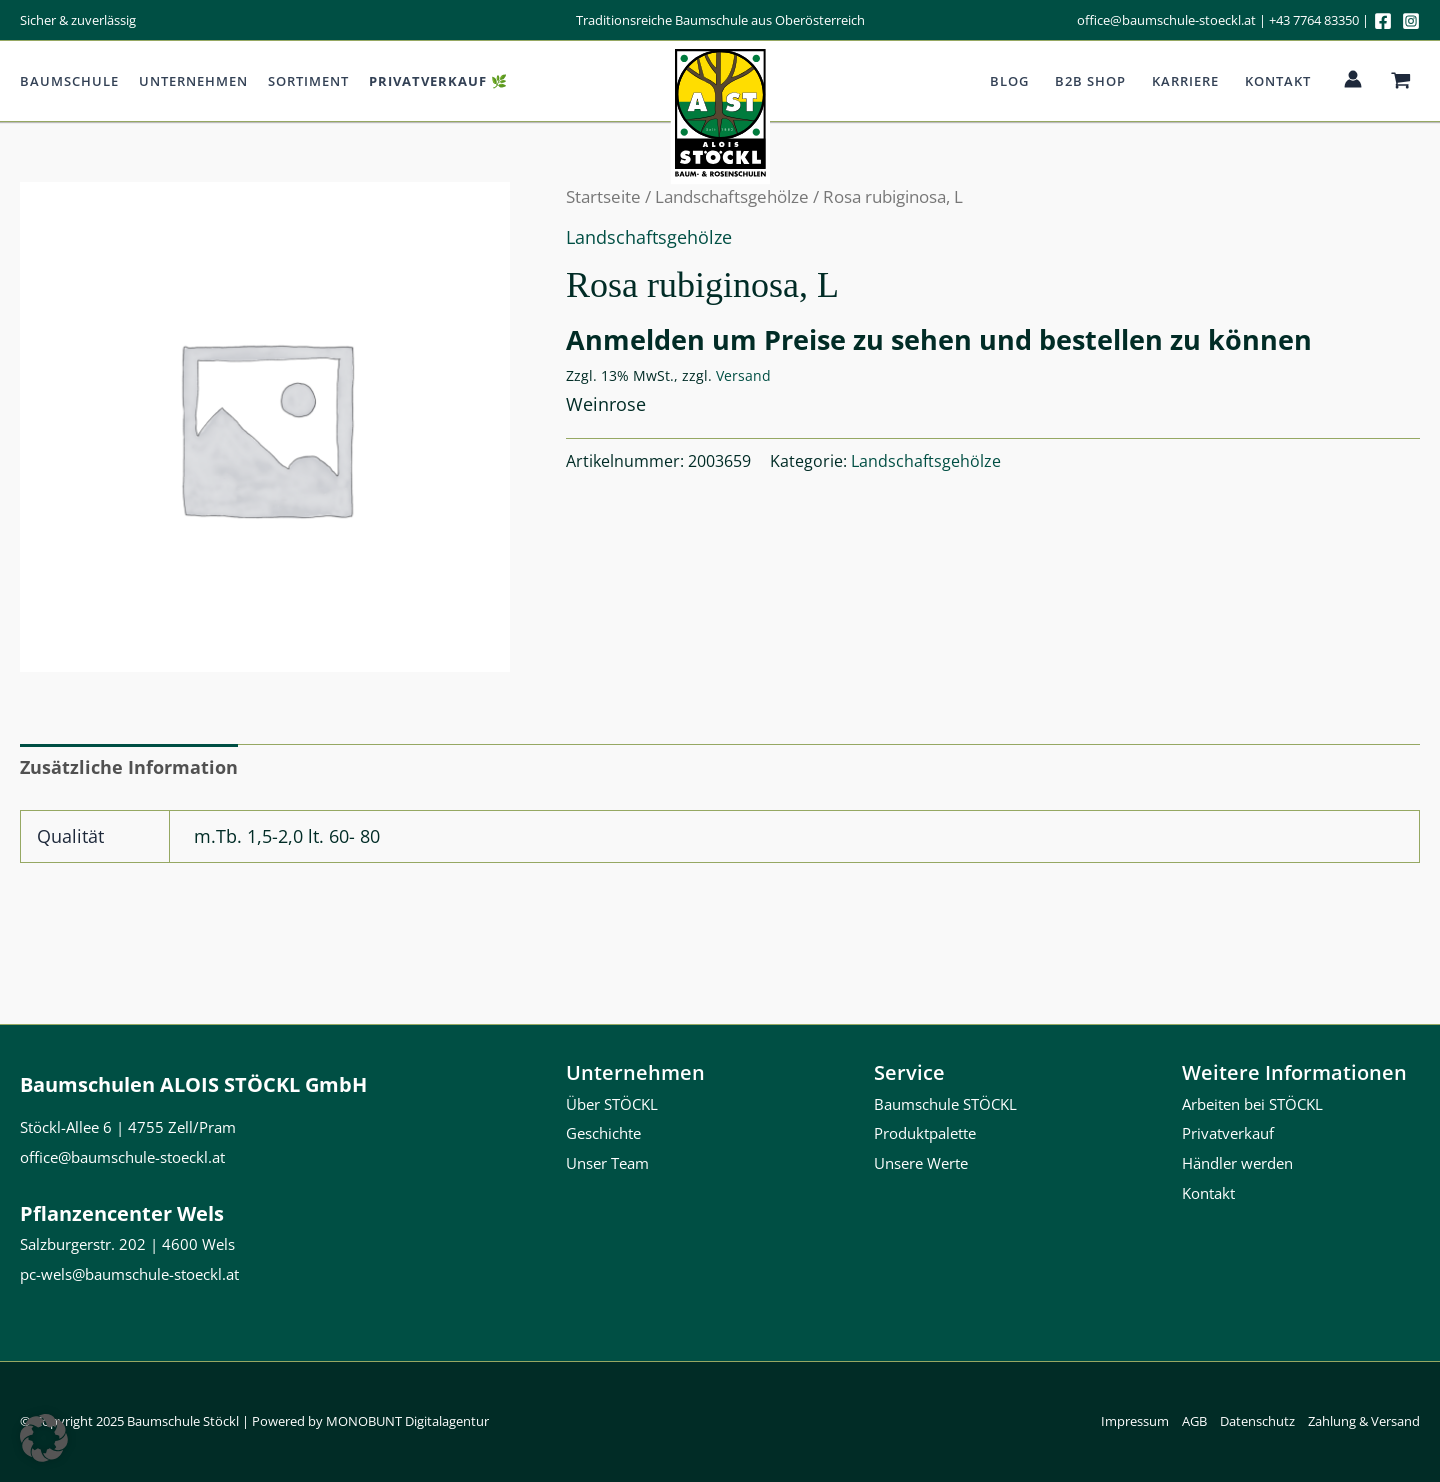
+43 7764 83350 (1314, 20)
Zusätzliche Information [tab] (129, 767)
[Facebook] (1383, 21)
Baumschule (69, 81)
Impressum (1135, 1421)
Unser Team (607, 1163)
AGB (1194, 1421)
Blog (1009, 81)
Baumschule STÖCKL (945, 1104)
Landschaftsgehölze (649, 237)
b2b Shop (1090, 81)
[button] (44, 1438)
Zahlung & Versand (1364, 1421)
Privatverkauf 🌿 (438, 81)
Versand (743, 375)
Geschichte (603, 1133)
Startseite (603, 196)
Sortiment (308, 81)
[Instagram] (1411, 21)
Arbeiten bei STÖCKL (1252, 1104)
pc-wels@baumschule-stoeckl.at (129, 1274)
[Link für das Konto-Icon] (1353, 79)
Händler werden (1237, 1163)
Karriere (1185, 81)
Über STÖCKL (612, 1104)
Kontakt (1278, 81)
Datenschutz (1257, 1421)
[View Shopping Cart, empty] (1401, 81)
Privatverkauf (1228, 1133)
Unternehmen (193, 81)
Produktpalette (925, 1133)
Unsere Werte (921, 1163)
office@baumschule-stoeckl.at (1166, 20)
